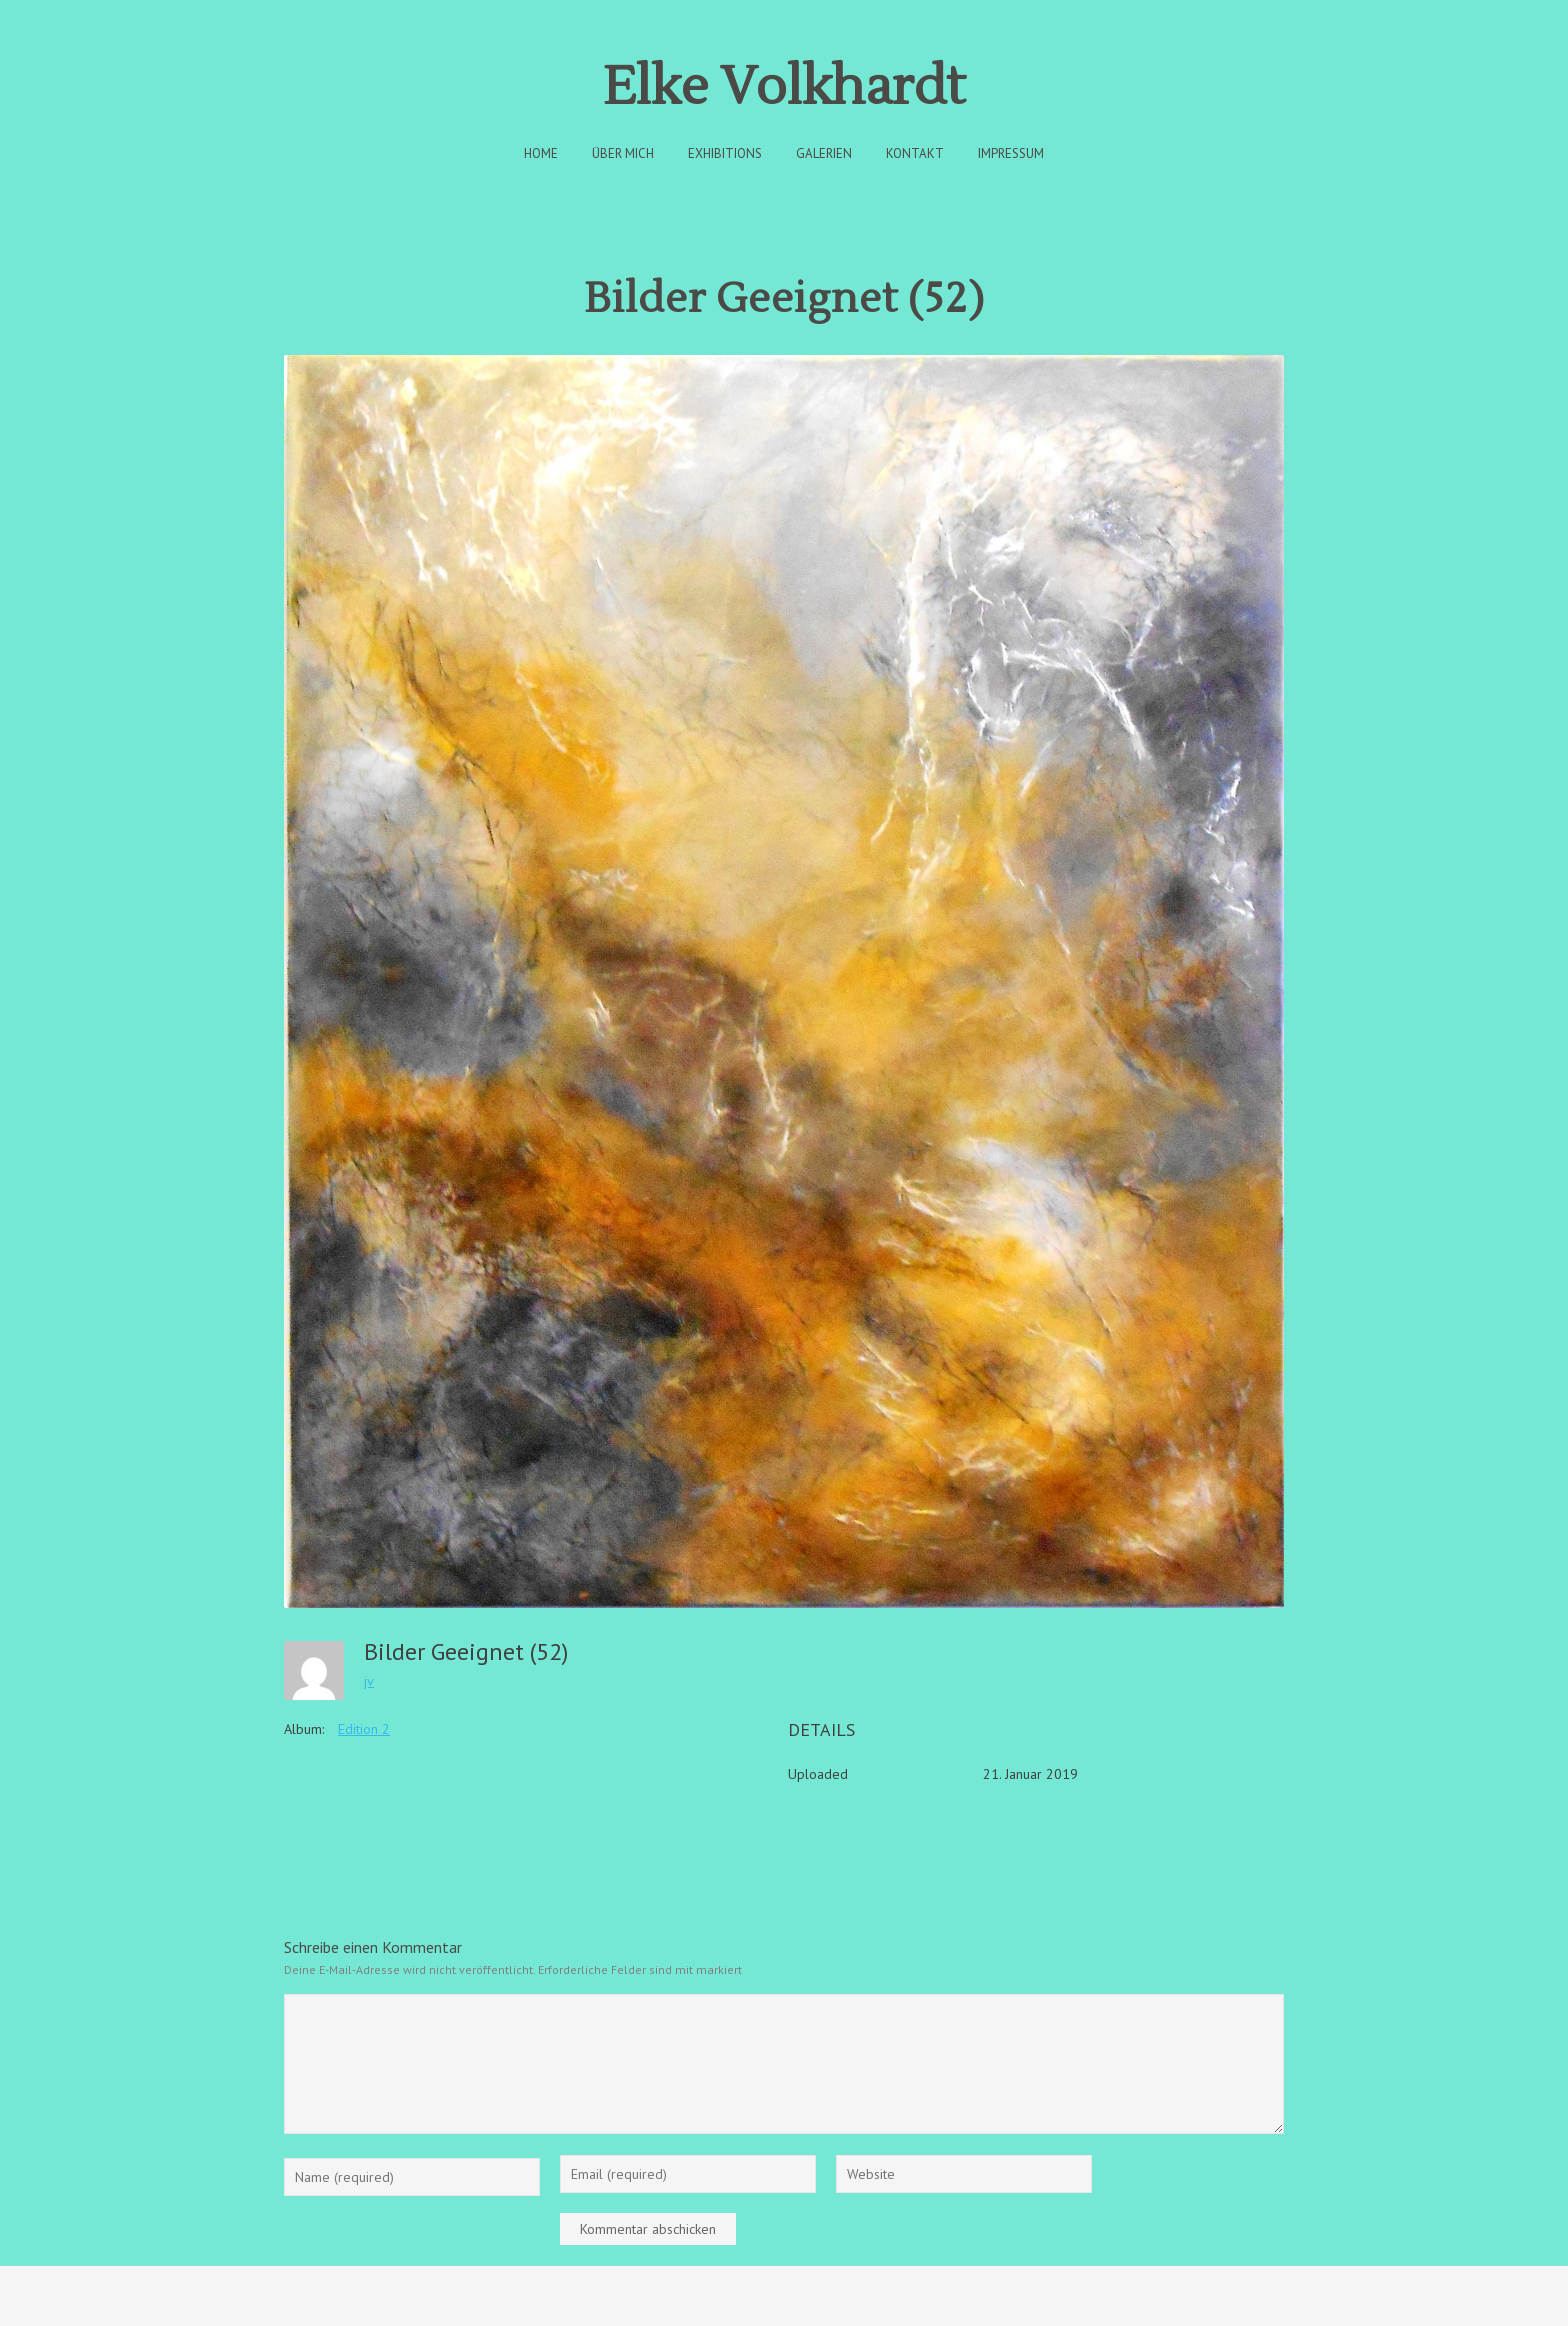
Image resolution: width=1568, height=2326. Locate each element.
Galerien (824, 153)
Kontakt (915, 153)
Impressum (1011, 153)
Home (541, 153)
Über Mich (623, 153)
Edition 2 (364, 1729)
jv (369, 1681)
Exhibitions (725, 153)
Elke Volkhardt (784, 87)
